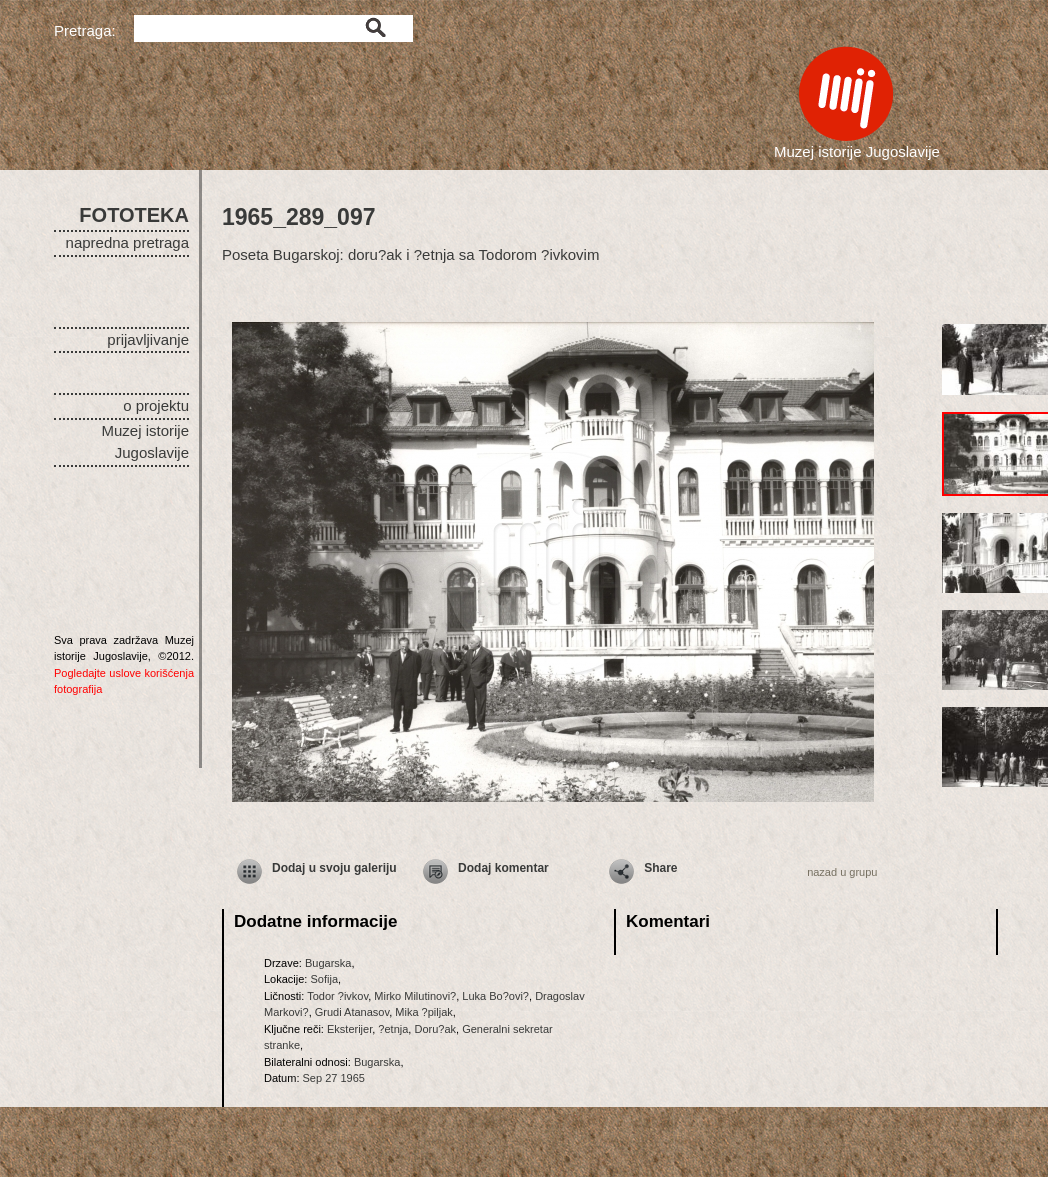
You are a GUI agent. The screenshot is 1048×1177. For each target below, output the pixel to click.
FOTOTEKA (134, 215)
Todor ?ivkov (337, 996)
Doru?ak (435, 1029)
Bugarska (328, 963)
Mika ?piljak (423, 1012)
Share (660, 868)
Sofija (324, 979)
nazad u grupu (842, 872)
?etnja (393, 1029)
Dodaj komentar (503, 868)
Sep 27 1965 (334, 1078)
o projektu (156, 405)
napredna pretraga (127, 242)
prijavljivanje (148, 339)
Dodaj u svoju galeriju (334, 868)
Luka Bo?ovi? (495, 996)
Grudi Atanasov (352, 1012)
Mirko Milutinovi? (415, 996)
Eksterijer (349, 1029)
